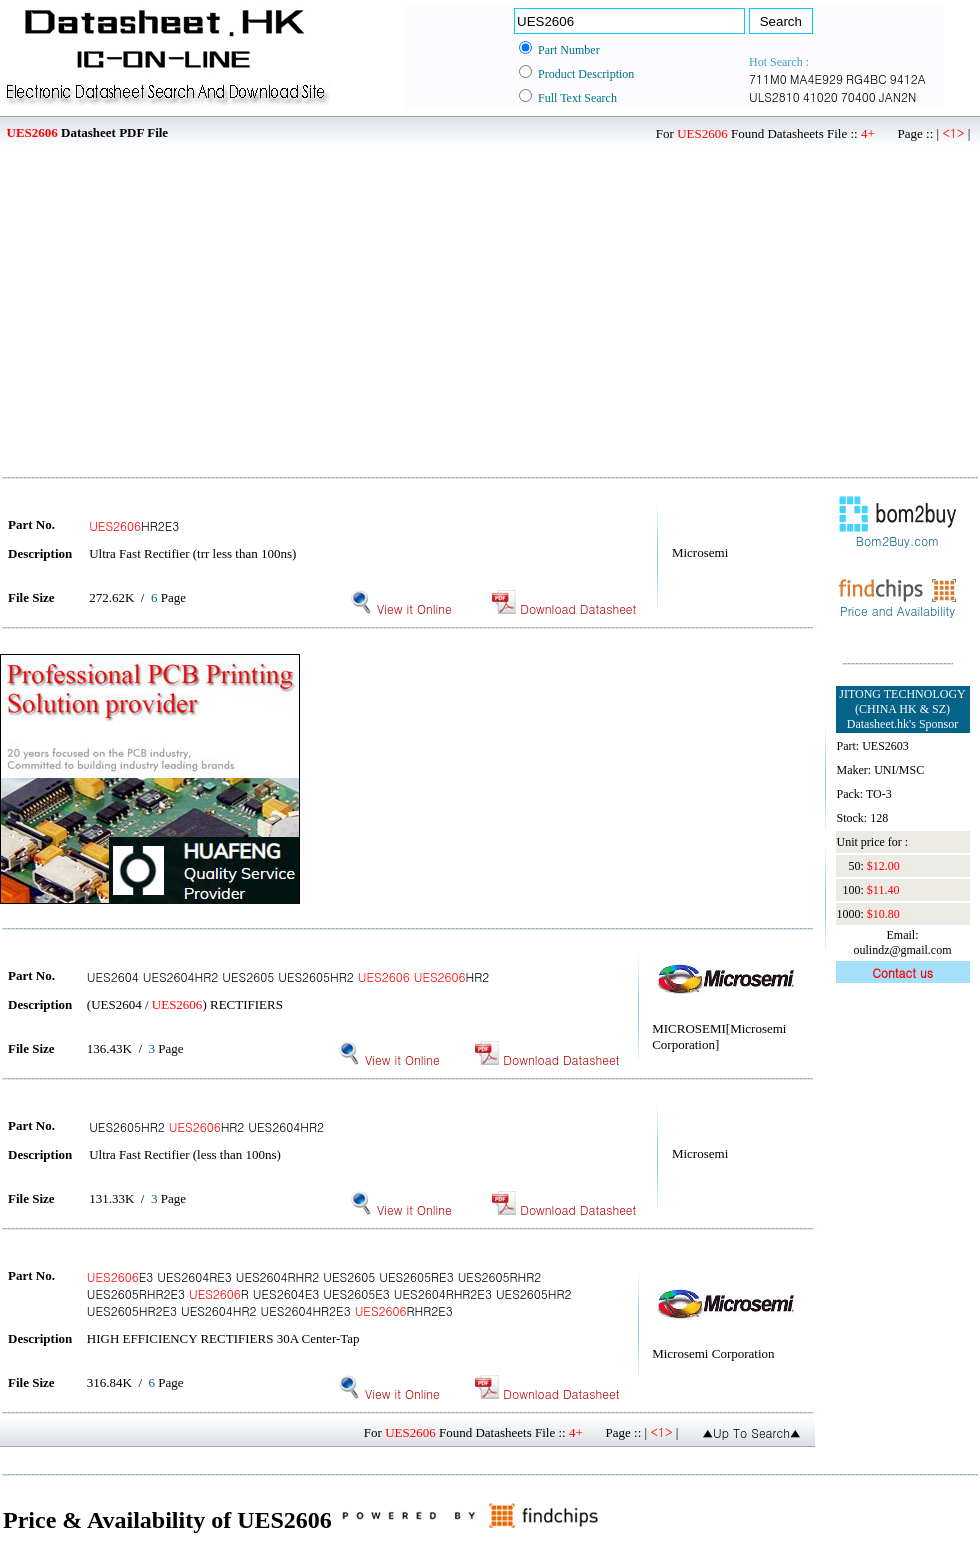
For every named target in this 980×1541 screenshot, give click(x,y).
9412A (908, 78)
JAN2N (898, 96)
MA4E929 (816, 78)
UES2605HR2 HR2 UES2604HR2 (206, 1126)
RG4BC (866, 78)
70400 (858, 96)
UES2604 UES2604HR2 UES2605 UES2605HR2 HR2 (288, 976)
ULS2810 (774, 96)
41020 (820, 96)
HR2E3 (134, 525)
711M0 (768, 78)
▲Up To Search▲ (751, 1432)
